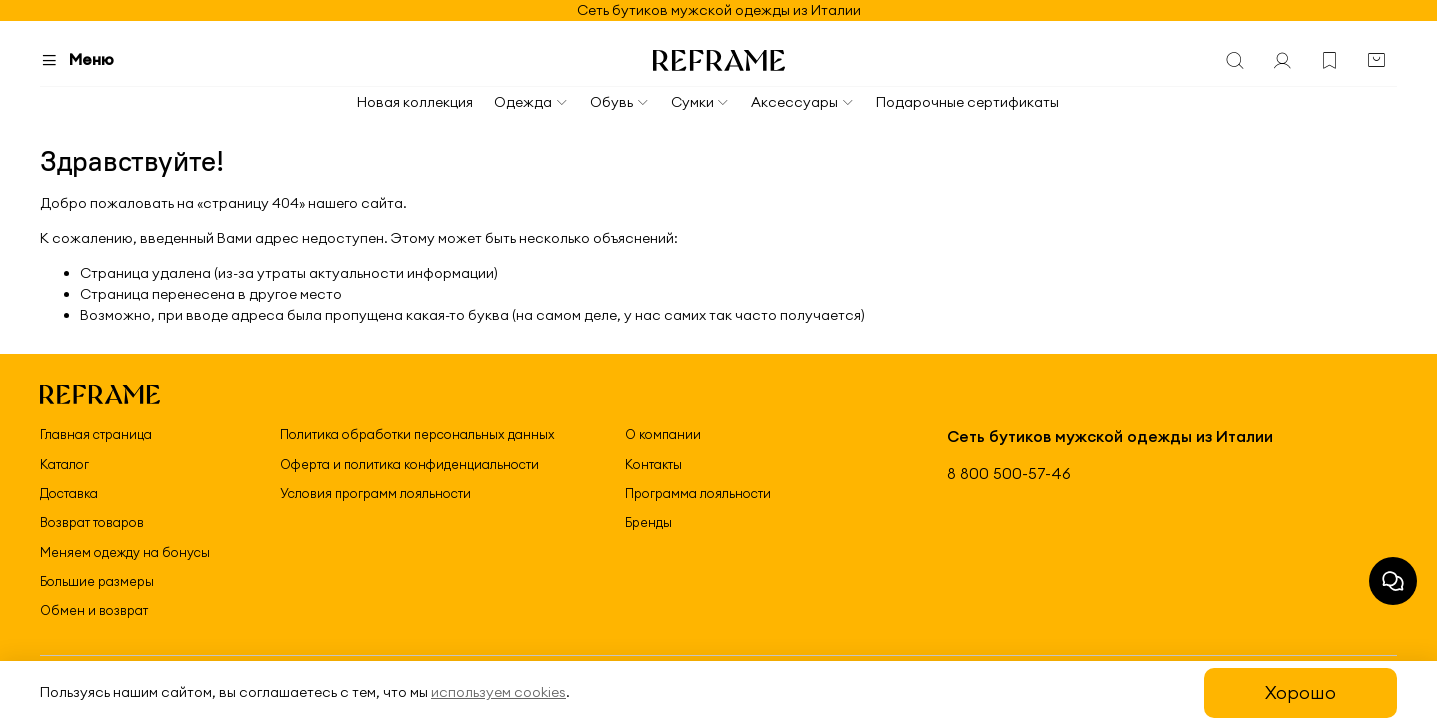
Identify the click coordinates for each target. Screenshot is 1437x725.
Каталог (64, 464)
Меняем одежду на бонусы (125, 552)
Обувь (620, 102)
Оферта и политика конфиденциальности (409, 464)
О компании (663, 434)
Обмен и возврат (94, 610)
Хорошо (1300, 692)
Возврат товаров (92, 522)
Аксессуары (803, 102)
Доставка (69, 493)
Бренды (648, 522)
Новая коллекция (415, 102)
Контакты (653, 464)
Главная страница (96, 434)
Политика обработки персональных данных (417, 434)
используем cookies (498, 692)
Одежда (531, 102)
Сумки (701, 102)
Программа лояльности (698, 493)
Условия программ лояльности (375, 493)
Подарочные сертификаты (967, 102)
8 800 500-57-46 (1009, 473)
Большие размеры (97, 581)
